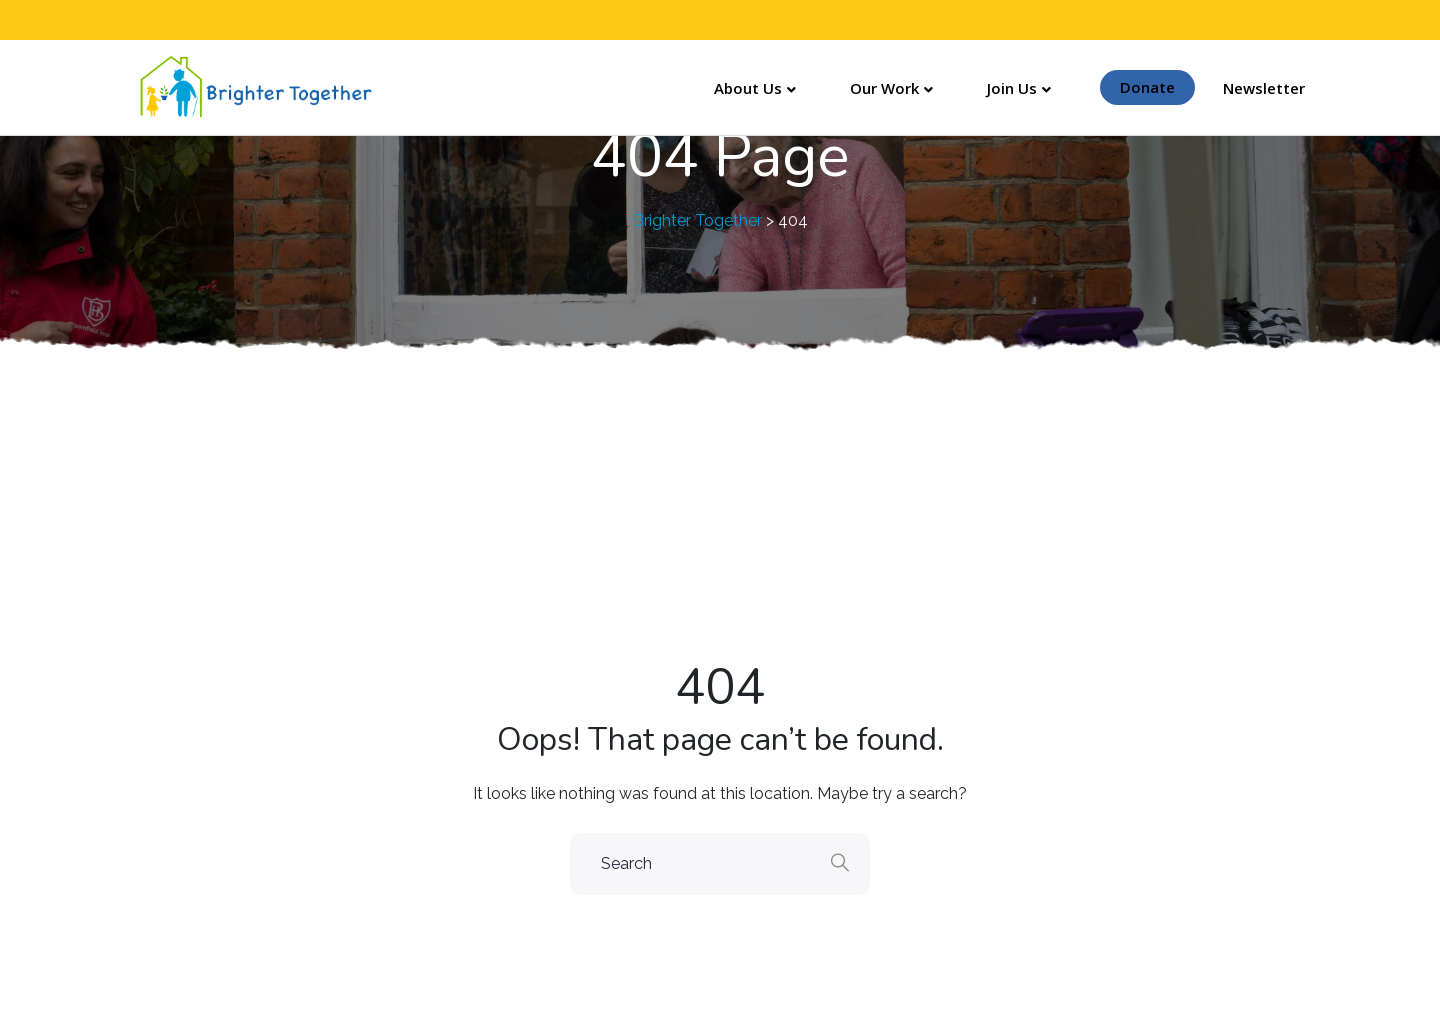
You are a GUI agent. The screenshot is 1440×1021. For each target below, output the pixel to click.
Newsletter (1264, 88)
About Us (748, 88)
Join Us (1012, 88)
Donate (1147, 87)
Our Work (884, 88)
